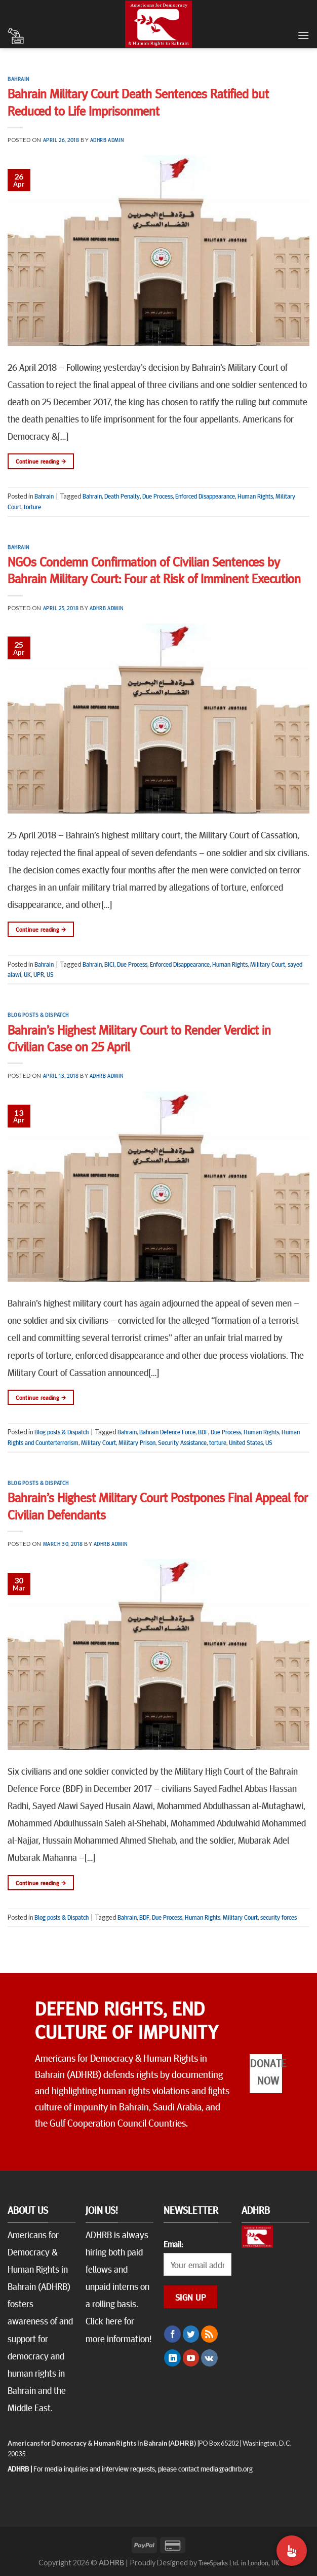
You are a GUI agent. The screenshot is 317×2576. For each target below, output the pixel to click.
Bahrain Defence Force (167, 1431)
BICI (109, 964)
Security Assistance (182, 1442)
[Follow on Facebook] (172, 2334)
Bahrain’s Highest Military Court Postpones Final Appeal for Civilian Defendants (158, 1505)
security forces (278, 1917)
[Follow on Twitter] (191, 2334)
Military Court (267, 964)
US (50, 974)
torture (32, 506)
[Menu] (303, 35)
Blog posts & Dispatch (38, 1014)
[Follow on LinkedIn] (172, 2358)
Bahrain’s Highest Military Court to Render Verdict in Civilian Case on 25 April (139, 1037)
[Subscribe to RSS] (209, 2334)
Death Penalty (122, 496)
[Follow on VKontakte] (209, 2358)
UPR (38, 974)
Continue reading (41, 461)
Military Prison (136, 1442)
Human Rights (255, 496)
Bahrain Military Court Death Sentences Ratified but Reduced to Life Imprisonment (138, 101)
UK (27, 974)
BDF (203, 1431)
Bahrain (18, 79)
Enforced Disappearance (205, 496)
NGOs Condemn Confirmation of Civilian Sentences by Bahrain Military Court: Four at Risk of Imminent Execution (154, 569)
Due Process (157, 496)
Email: (173, 2244)
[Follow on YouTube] (191, 2358)
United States (246, 1442)
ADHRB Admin (107, 140)
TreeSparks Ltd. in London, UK (239, 2562)
